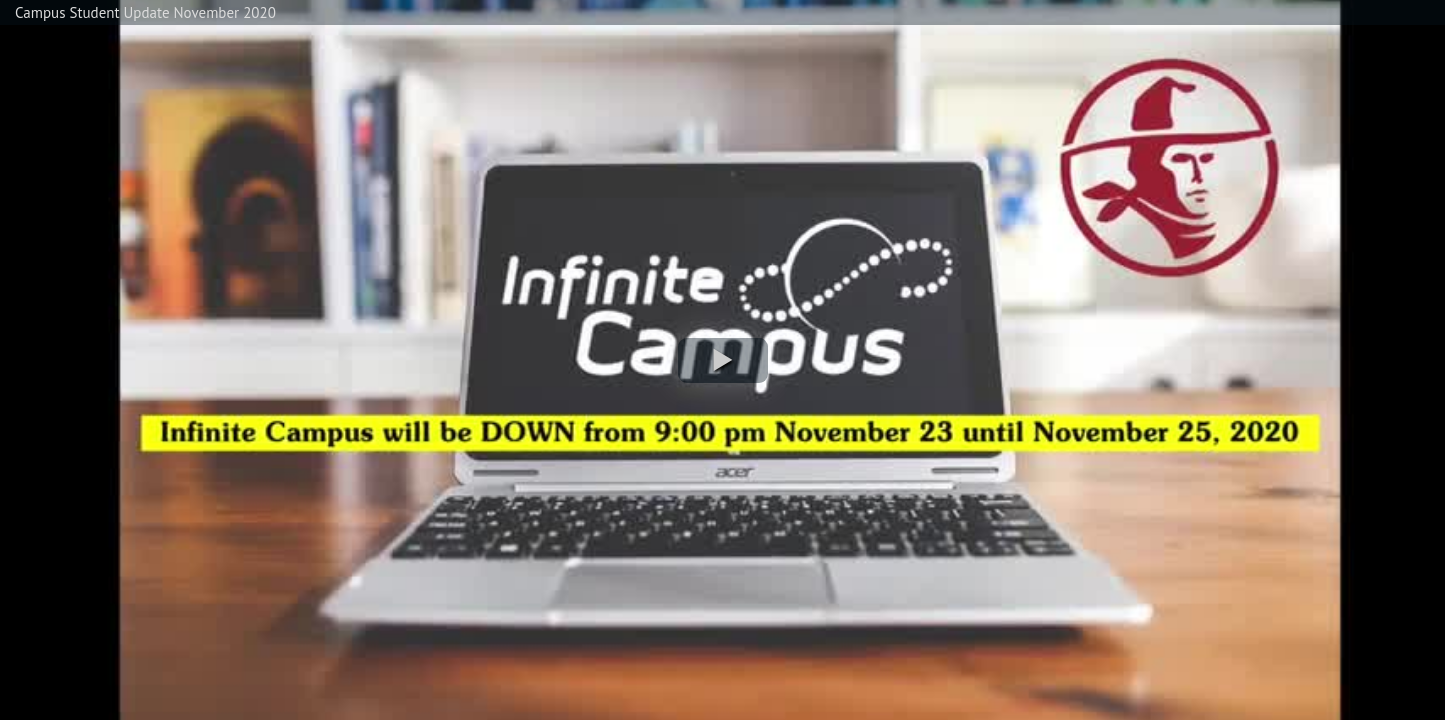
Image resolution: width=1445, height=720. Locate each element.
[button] (723, 360)
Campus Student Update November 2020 (145, 12)
